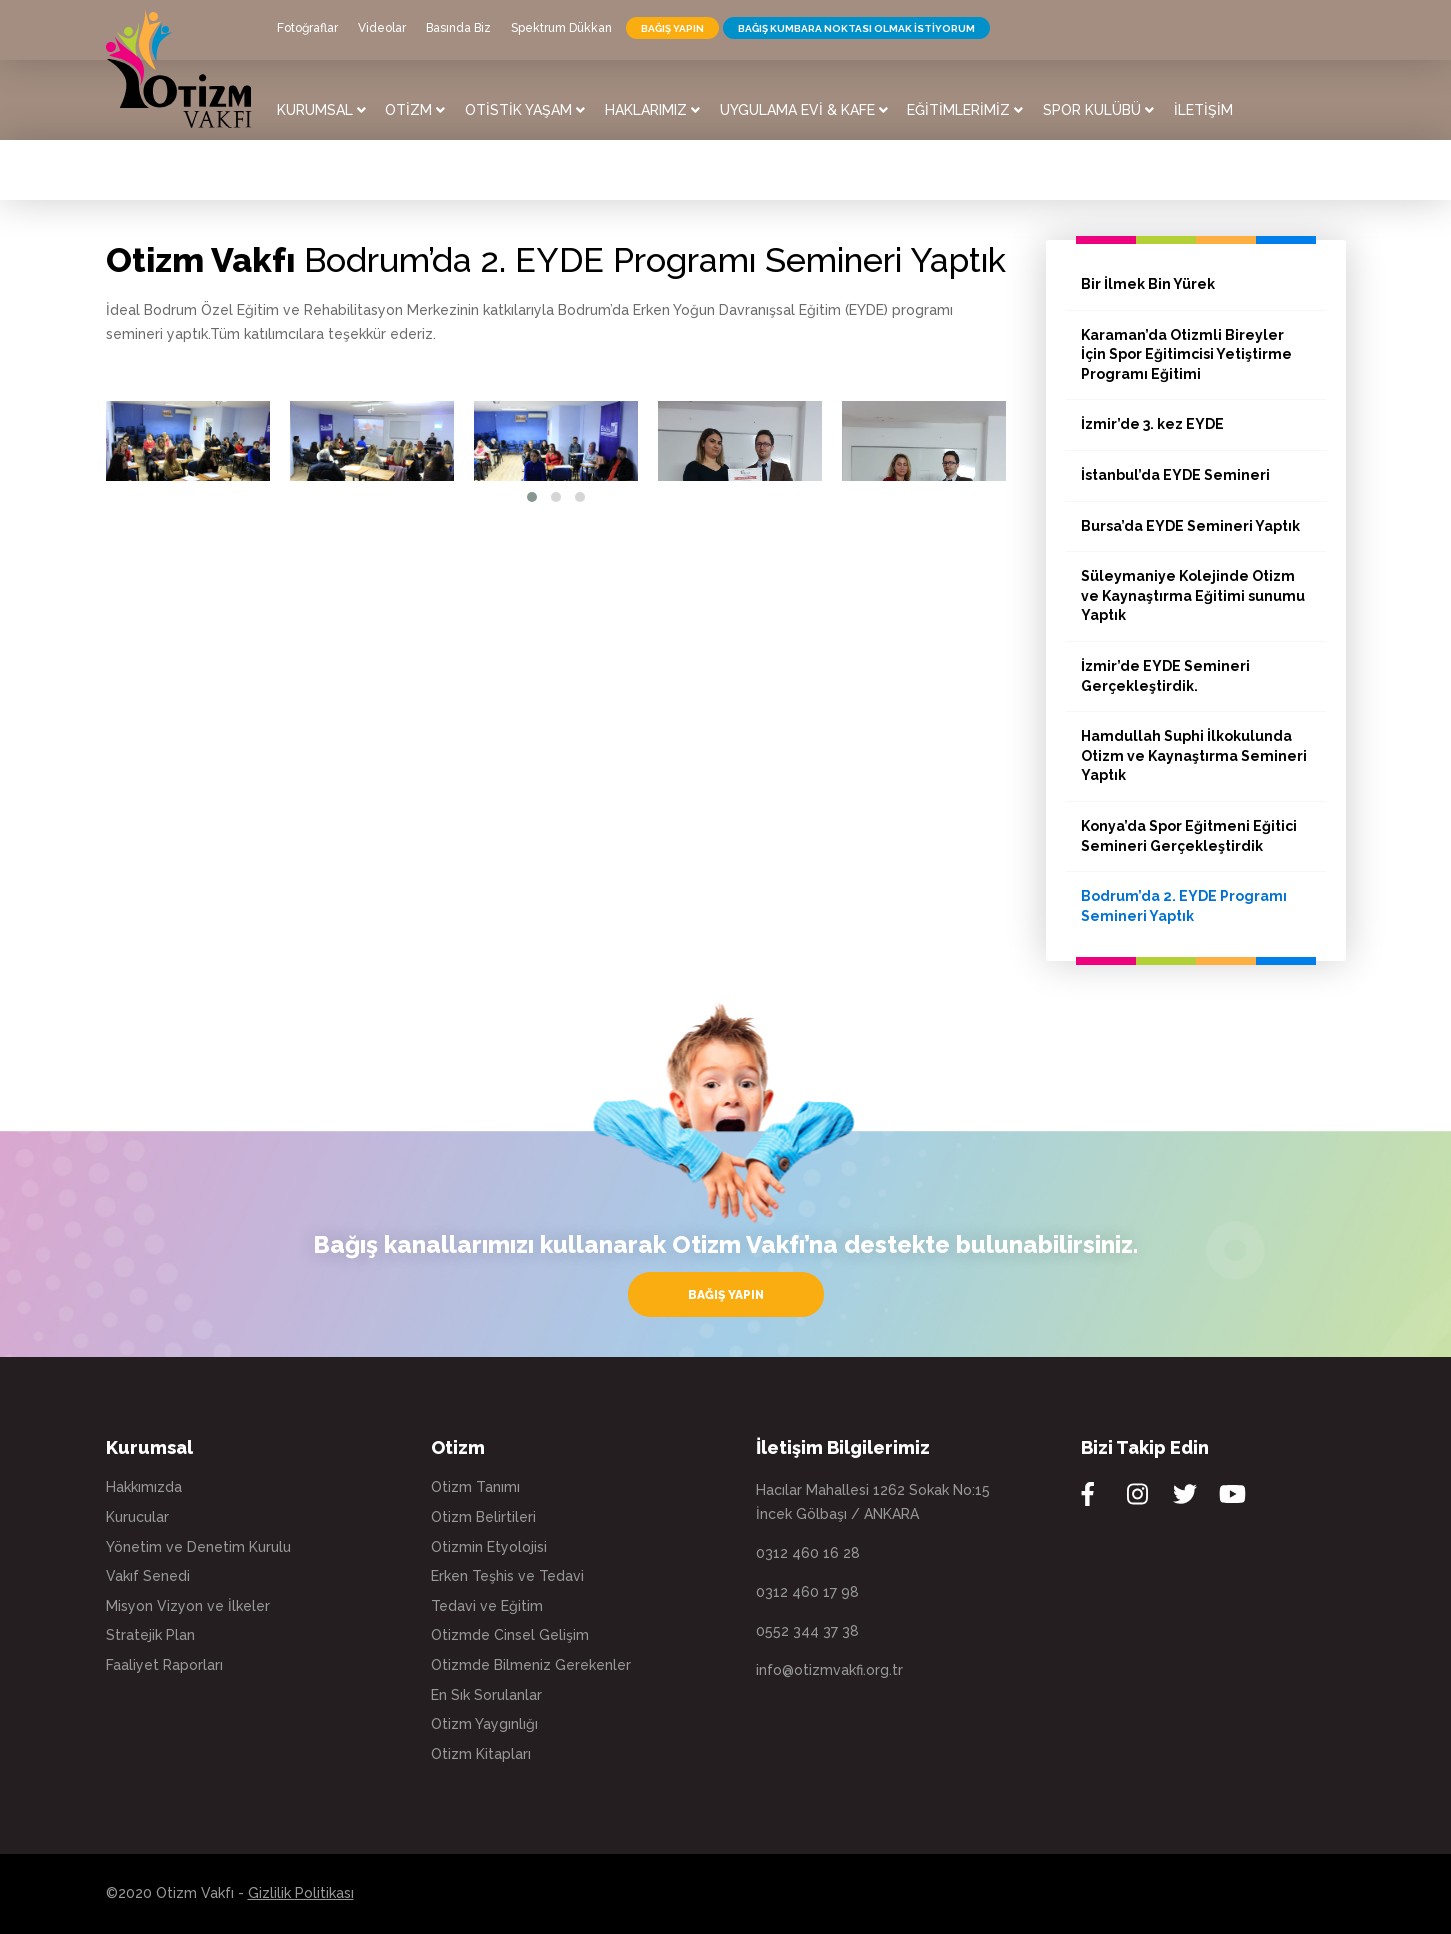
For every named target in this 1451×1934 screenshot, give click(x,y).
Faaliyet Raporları (164, 1665)
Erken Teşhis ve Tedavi (507, 1576)
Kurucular (137, 1517)
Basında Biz (458, 28)
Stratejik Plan (150, 1635)
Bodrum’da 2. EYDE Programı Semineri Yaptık (1184, 906)
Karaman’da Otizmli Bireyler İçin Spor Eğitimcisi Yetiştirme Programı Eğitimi (1186, 354)
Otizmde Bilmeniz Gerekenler (531, 1665)
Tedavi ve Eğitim (487, 1606)
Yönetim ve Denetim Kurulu (198, 1547)
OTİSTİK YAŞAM (525, 110)
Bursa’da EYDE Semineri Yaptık (1190, 526)
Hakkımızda (144, 1487)
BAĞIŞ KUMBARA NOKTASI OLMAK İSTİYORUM (856, 28)
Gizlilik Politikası (301, 1893)
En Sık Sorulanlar (486, 1695)
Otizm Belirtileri (483, 1517)
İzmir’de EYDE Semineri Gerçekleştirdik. (1165, 676)
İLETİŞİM (1203, 110)
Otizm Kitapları (481, 1754)
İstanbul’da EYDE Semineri (1175, 475)
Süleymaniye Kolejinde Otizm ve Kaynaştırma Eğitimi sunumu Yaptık (1193, 595)
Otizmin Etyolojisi (489, 1547)
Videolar (382, 28)
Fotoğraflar (307, 28)
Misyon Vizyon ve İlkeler (188, 1606)
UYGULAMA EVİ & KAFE (804, 110)
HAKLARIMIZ (652, 110)
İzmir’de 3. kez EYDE (1152, 424)
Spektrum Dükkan (561, 28)
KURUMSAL (321, 110)
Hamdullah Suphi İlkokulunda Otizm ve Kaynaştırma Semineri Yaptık (1194, 755)
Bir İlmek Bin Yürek (1148, 284)
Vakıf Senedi (148, 1576)
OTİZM (415, 110)
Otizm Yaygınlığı (484, 1724)
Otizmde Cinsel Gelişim (510, 1635)
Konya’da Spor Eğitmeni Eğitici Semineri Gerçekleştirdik (1189, 836)
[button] (532, 497)
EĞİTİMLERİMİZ (965, 110)
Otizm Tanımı (475, 1487)
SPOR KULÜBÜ (1098, 110)
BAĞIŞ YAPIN (672, 28)
